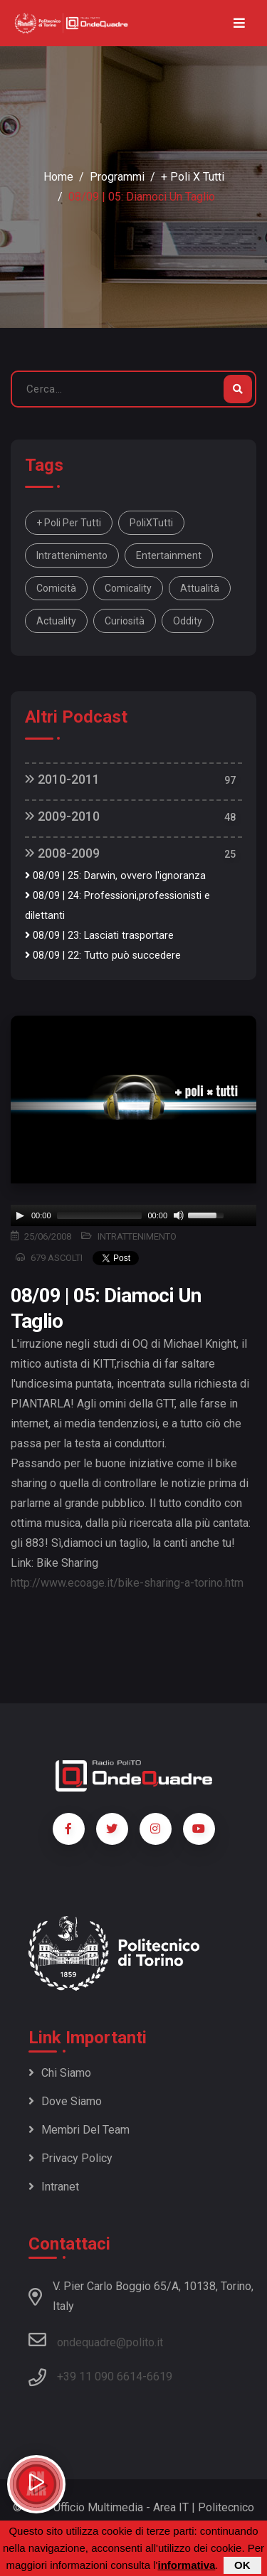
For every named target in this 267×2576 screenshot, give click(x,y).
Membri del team (79, 2129)
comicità (56, 588)
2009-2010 (62, 816)
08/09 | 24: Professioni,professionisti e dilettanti (117, 906)
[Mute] (178, 1215)
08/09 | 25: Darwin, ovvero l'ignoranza (115, 876)
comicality (128, 588)
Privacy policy (70, 2158)
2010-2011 (62, 779)
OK (242, 2565)
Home (58, 176)
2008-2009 (62, 853)
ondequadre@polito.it (95, 2340)
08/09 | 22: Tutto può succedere (103, 955)
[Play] (20, 1215)
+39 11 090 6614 (99, 2376)
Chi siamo (59, 2073)
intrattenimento (72, 555)
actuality (56, 621)
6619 (159, 2376)
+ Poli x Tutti (192, 176)
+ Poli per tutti (68, 522)
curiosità (125, 621)
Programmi (117, 176)
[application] (133, 1215)
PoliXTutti (151, 522)
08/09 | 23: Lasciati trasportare (99, 936)
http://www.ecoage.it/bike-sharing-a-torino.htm (127, 1583)
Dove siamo (65, 2101)
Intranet (53, 2186)
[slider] (99, 1215)
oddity (187, 621)
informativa (186, 2565)
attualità (199, 588)
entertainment (168, 555)
